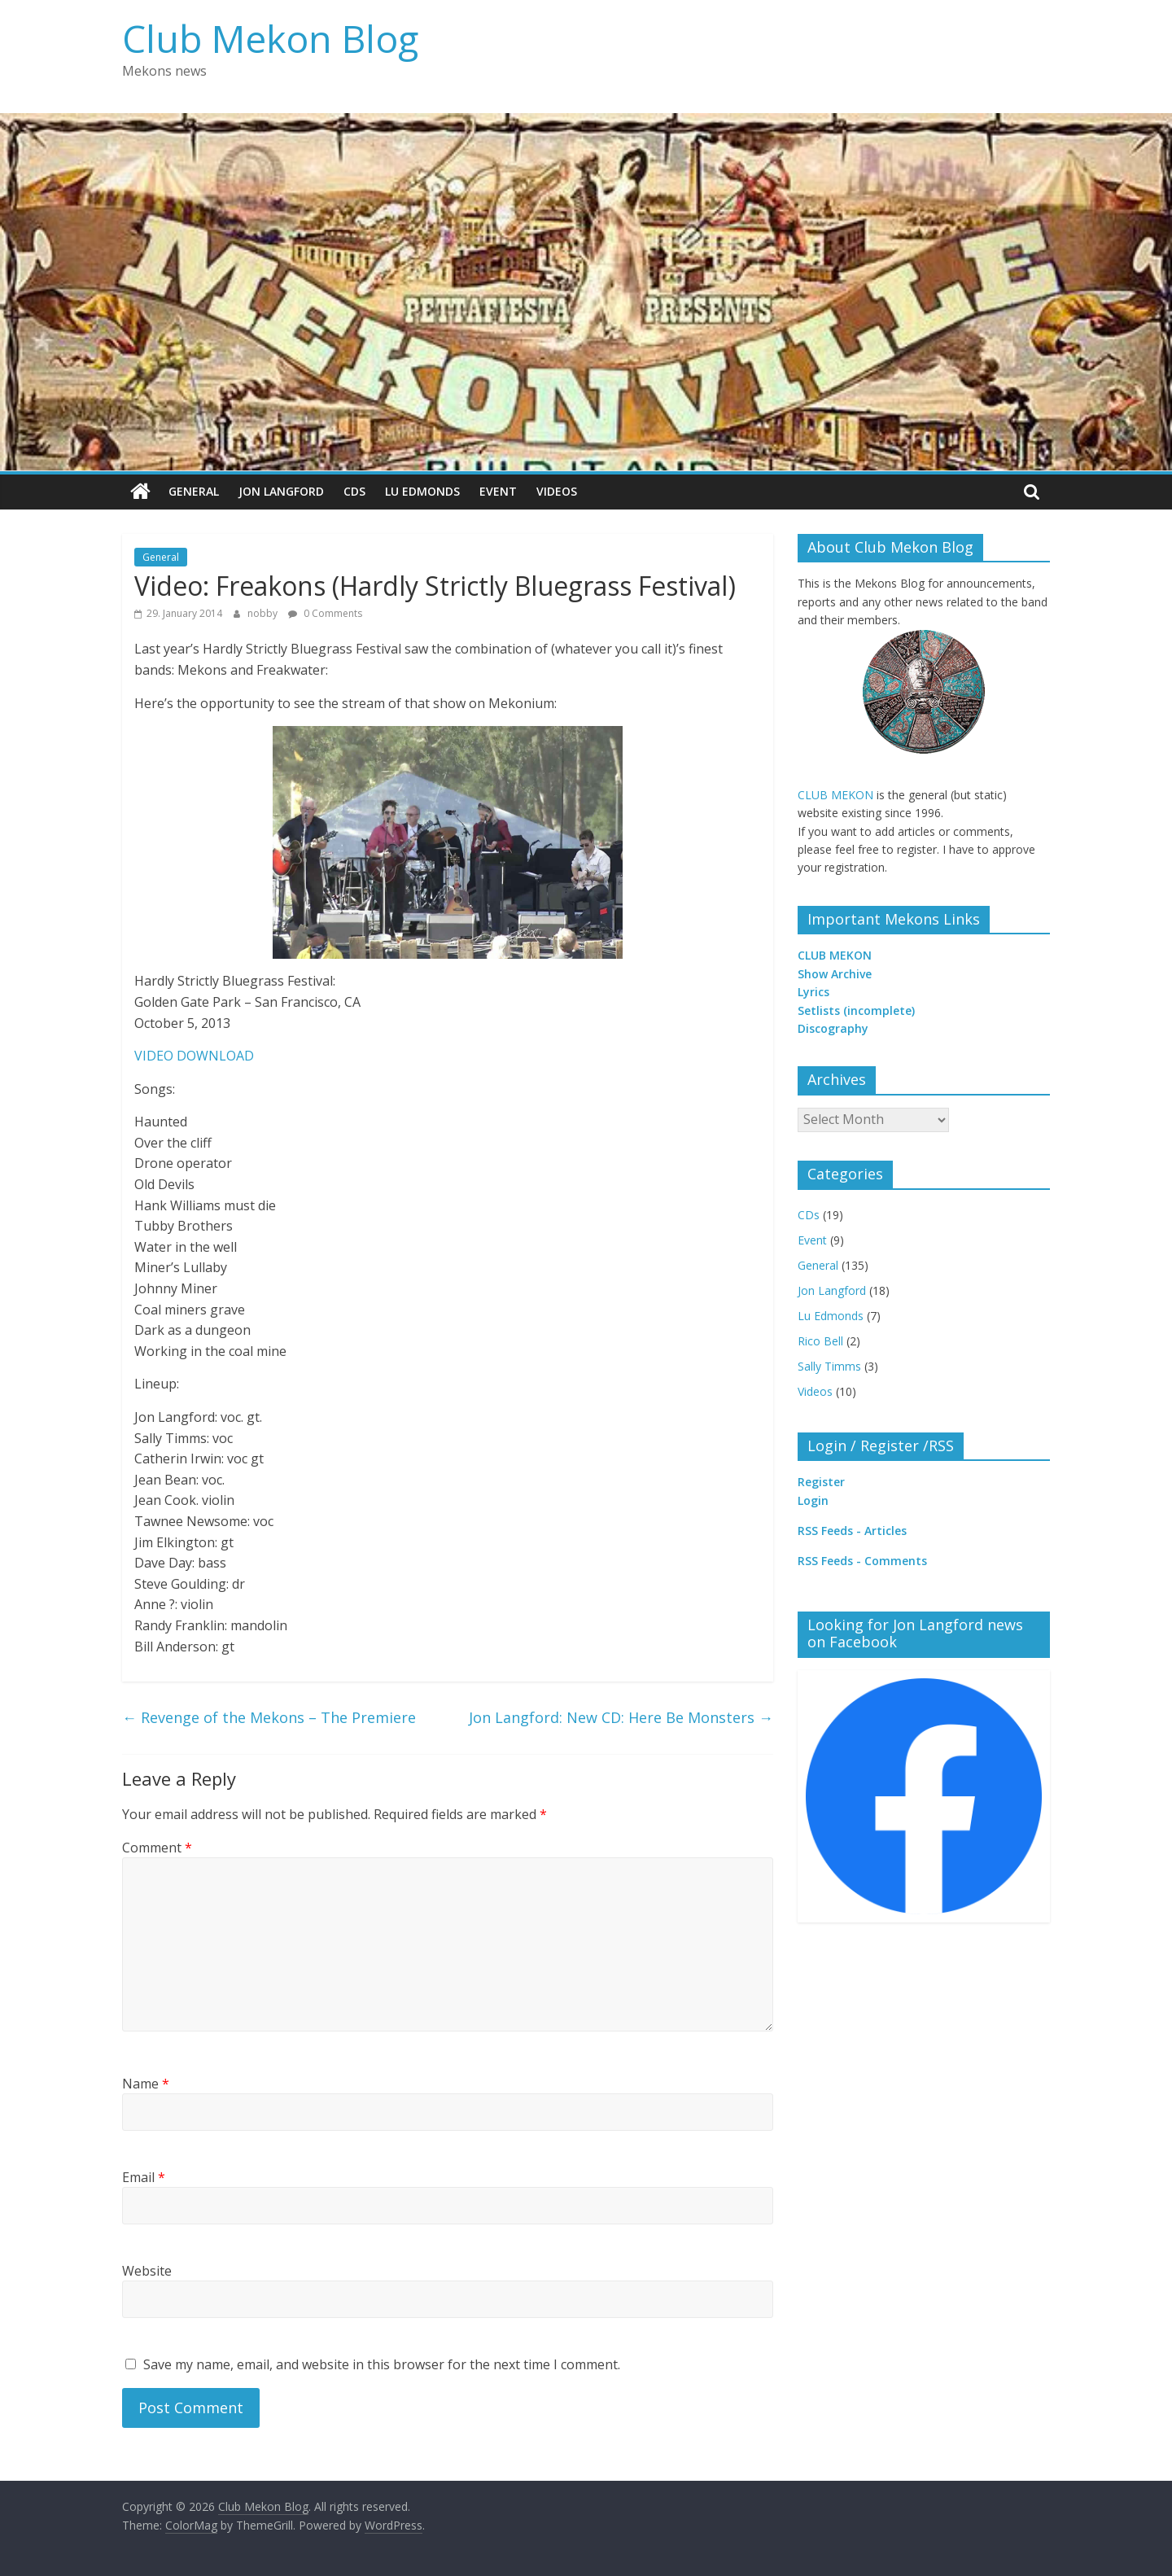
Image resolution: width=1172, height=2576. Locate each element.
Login (813, 1499)
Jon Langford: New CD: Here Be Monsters (621, 1717)
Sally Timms (829, 1365)
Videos (556, 491)
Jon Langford (281, 491)
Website (147, 2271)
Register (821, 1481)
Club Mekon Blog (270, 38)
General (193, 491)
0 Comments (325, 613)
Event (498, 491)
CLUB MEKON (835, 795)
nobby (263, 613)
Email (143, 2177)
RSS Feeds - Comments (862, 1560)
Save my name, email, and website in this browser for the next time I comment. (381, 2364)
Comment (157, 1847)
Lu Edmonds (422, 491)
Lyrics (813, 991)
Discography (833, 1028)
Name (145, 2084)
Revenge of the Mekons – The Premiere (269, 1717)
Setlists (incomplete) (856, 1010)
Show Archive (835, 974)
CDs (354, 491)
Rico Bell (820, 1340)
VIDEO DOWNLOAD (194, 1056)
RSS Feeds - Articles (852, 1530)
